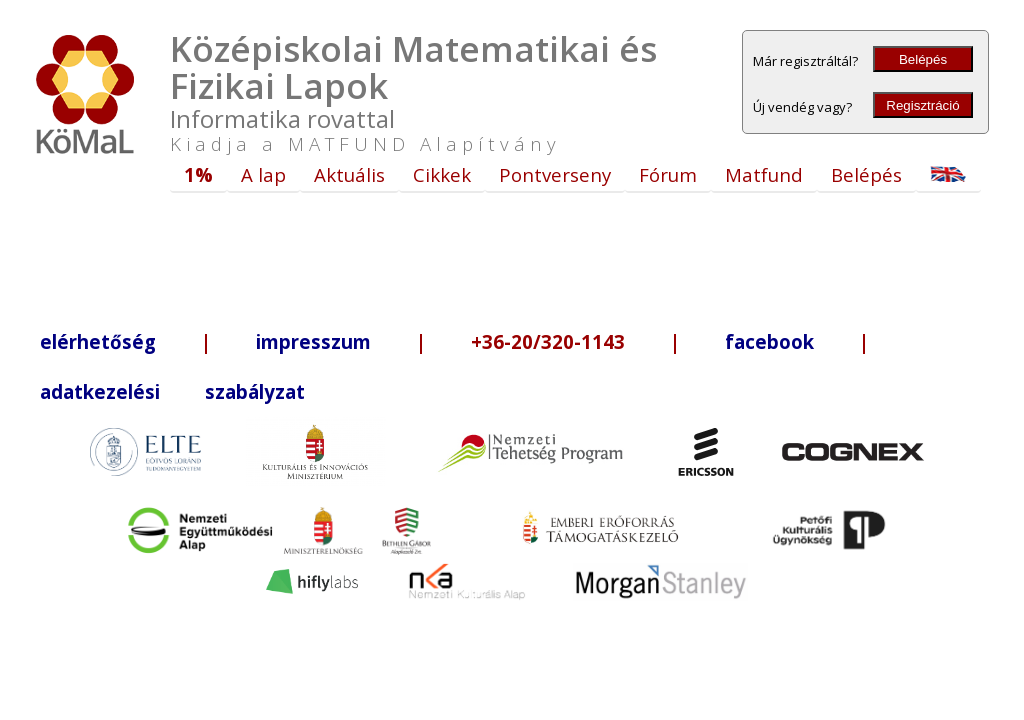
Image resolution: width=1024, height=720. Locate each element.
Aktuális (349, 174)
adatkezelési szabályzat (172, 391)
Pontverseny (555, 174)
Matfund (764, 174)
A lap (263, 174)
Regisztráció (922, 105)
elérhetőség (98, 341)
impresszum (313, 341)
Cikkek (442, 174)
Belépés (923, 59)
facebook (769, 341)
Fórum (668, 174)
